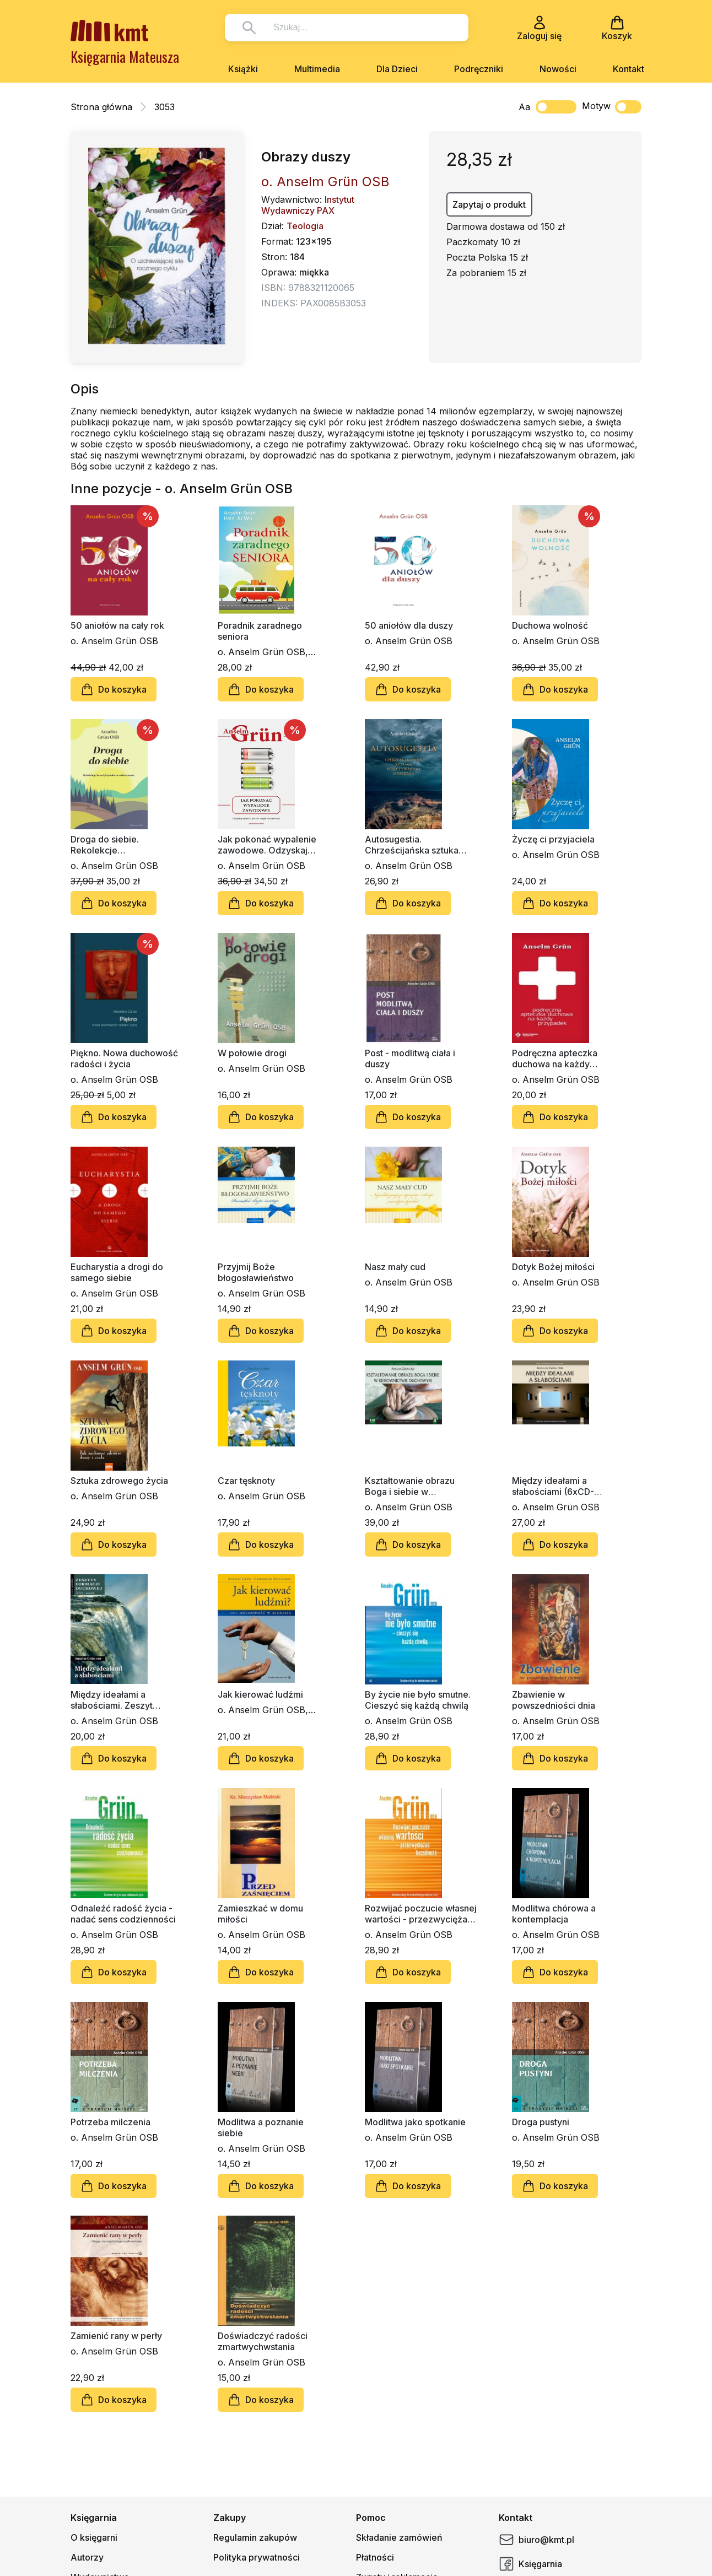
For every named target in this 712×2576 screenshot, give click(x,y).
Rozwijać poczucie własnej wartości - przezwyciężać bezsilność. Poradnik (421, 1914)
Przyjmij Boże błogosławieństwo (256, 1272)
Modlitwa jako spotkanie (415, 2121)
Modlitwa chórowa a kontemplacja (554, 1914)
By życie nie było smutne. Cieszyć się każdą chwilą (418, 1700)
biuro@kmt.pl (536, 2539)
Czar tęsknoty (246, 1480)
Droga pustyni (540, 2121)
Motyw (611, 107)
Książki (243, 68)
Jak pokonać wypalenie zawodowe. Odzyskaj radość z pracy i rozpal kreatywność (267, 845)
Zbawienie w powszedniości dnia (553, 1700)
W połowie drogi (252, 1053)
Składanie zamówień (399, 2537)
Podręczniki (478, 68)
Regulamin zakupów (255, 2537)
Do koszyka (113, 689)
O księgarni (94, 2537)
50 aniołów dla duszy (409, 625)
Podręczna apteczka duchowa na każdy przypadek (554, 1058)
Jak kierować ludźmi (260, 1694)
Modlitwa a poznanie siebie (261, 2127)
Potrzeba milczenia (110, 2121)
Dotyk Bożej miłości (553, 1266)
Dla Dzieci (397, 68)
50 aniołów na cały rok (117, 625)
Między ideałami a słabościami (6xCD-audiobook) (553, 1486)
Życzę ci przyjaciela (553, 839)
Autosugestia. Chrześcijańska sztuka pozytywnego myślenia (413, 845)
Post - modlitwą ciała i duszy (410, 1058)
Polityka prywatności (256, 2557)
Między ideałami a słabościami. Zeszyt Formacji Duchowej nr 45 (122, 1700)
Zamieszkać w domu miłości (260, 1914)
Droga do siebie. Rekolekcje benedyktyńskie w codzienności (109, 845)
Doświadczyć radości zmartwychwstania (263, 2341)
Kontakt (628, 68)
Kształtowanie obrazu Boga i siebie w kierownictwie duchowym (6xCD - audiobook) (418, 1486)
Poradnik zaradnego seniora (260, 631)
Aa (524, 106)
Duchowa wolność (550, 625)
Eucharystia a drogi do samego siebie (117, 1272)
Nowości (558, 68)
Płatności (375, 2557)
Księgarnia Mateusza (125, 56)
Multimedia (317, 68)
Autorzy (87, 2557)
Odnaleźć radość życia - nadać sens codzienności (123, 1914)
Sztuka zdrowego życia (119, 1480)
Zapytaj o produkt (489, 204)
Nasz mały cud (395, 1266)
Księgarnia (530, 2564)
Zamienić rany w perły (116, 2335)
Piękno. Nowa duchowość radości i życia (124, 1058)
